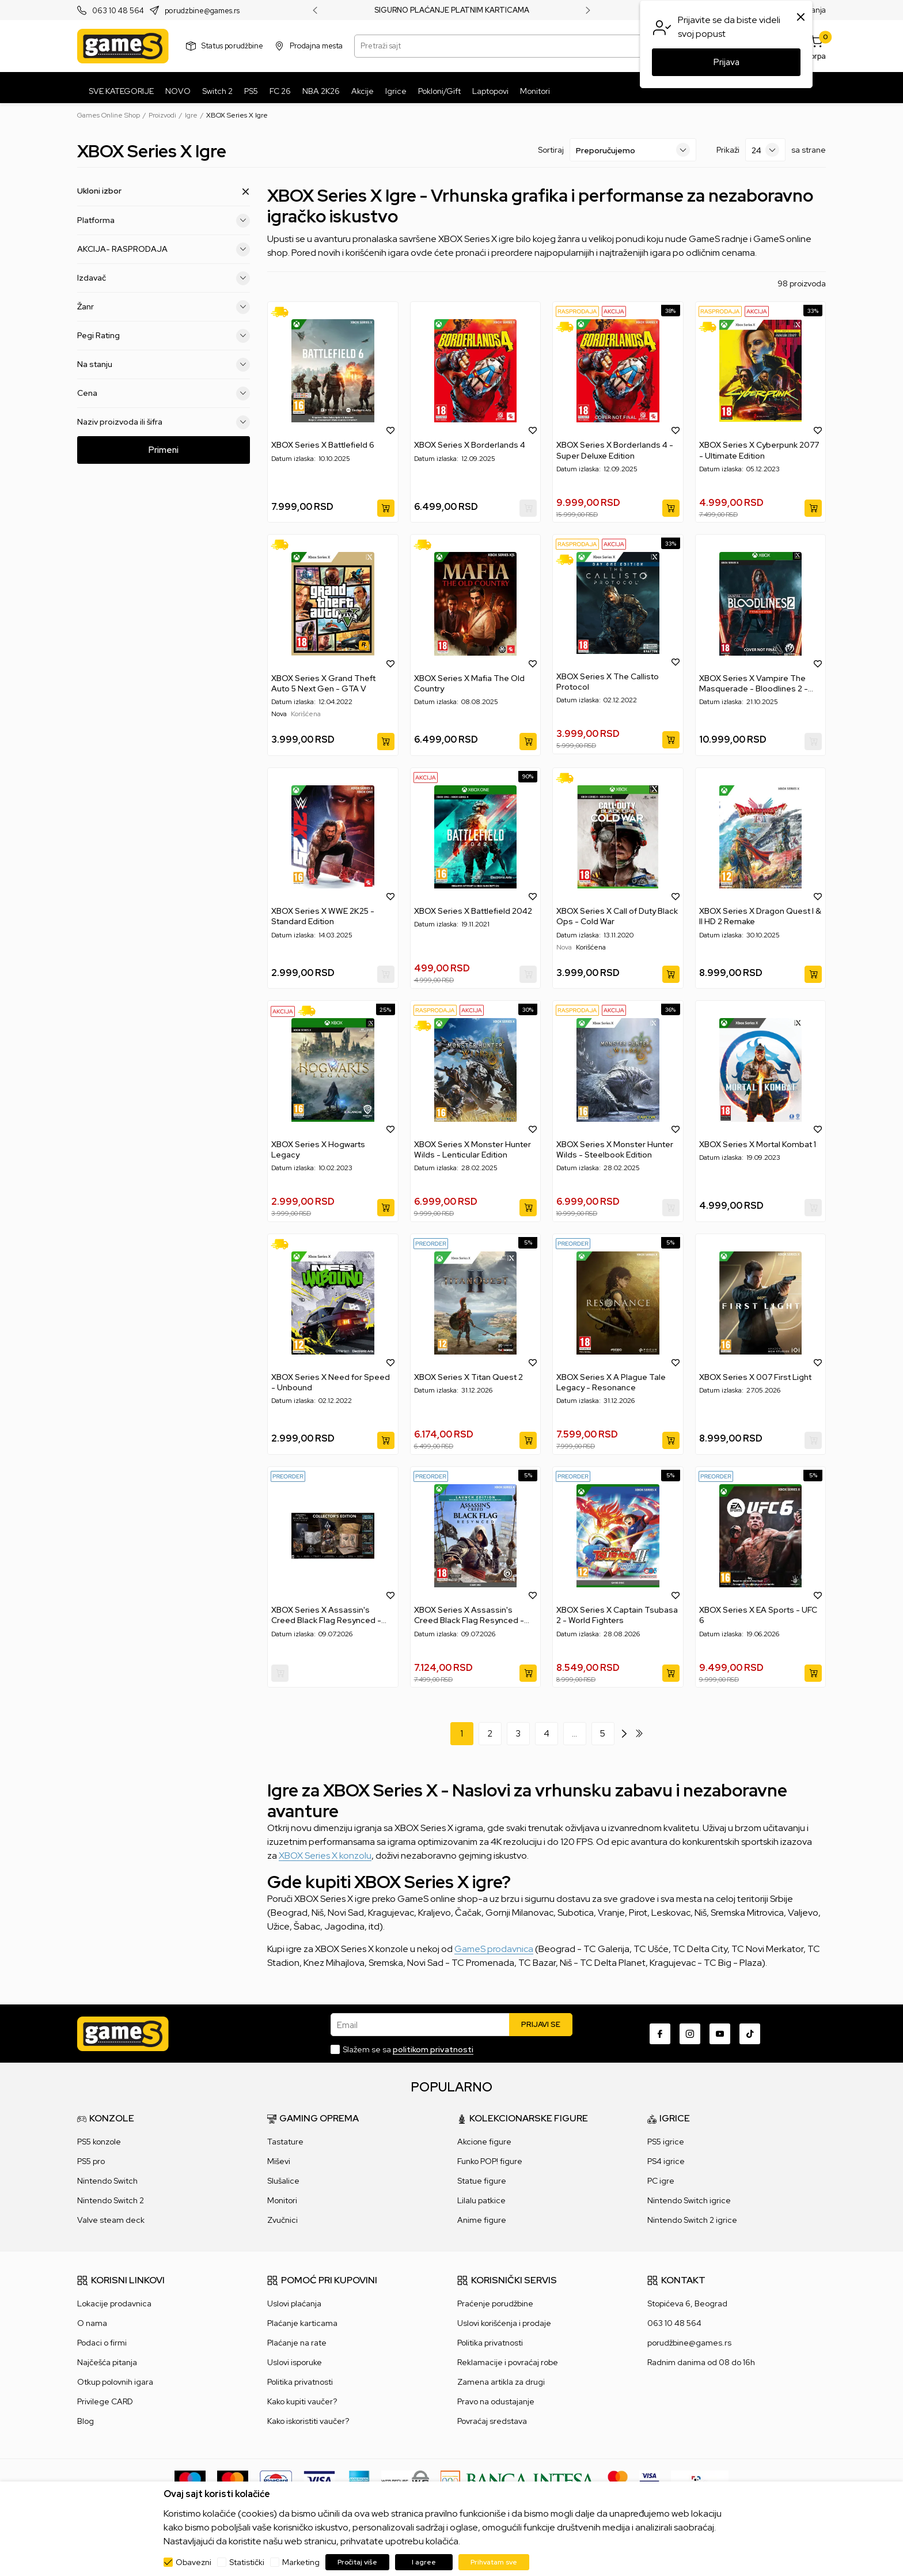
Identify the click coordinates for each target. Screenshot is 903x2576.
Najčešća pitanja (107, 2362)
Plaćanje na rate (297, 2342)
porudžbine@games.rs (689, 2342)
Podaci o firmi (102, 2342)
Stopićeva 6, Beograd (687, 2303)
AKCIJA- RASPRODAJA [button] (163, 249)
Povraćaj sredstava (492, 2421)
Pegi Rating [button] (163, 335)
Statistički (246, 2562)
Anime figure (481, 2220)
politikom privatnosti (433, 2049)
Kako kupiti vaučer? (302, 2401)
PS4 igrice (666, 2161)
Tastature (285, 2141)
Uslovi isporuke (294, 2362)
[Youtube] (719, 2033)
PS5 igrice (665, 2141)
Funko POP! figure (489, 2161)
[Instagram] (690, 2033)
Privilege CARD (105, 2401)
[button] (390, 430)
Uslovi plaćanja (294, 2303)
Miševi (278, 2161)
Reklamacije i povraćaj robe (507, 2362)
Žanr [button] (163, 307)
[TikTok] (749, 2033)
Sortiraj (551, 150)
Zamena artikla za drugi (501, 2382)
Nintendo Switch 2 (110, 2200)
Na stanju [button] (163, 364)
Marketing (301, 2562)
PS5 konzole (99, 2141)
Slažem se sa (408, 2049)
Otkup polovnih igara (115, 2382)
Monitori (282, 2200)
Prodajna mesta (316, 46)
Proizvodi (162, 115)
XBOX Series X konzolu (325, 1855)
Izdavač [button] (163, 278)
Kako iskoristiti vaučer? (308, 2421)
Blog (85, 2421)
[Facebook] (660, 2033)
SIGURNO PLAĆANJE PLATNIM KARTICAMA (451, 10)
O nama (92, 2323)
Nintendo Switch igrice (689, 2200)
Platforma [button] (163, 220)
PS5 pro (91, 2161)
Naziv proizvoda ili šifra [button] (163, 422)
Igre (191, 115)
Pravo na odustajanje (495, 2401)
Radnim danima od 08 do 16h (701, 2362)
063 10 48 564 (118, 11)
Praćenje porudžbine (495, 2303)
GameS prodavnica (493, 1949)
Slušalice (283, 2181)
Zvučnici (282, 2220)
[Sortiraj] (633, 149)
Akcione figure (484, 2141)
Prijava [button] (726, 62)
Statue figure (481, 2181)
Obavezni (193, 2562)
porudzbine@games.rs (202, 11)
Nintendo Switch (107, 2181)
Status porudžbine (232, 46)
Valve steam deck (111, 2220)
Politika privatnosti (300, 2382)
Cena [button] (163, 393)
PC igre (660, 2181)
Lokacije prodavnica (114, 2303)
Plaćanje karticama (302, 2323)
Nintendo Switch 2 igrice (692, 2220)
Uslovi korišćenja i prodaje (504, 2323)
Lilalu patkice (481, 2200)
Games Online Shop (108, 115)
